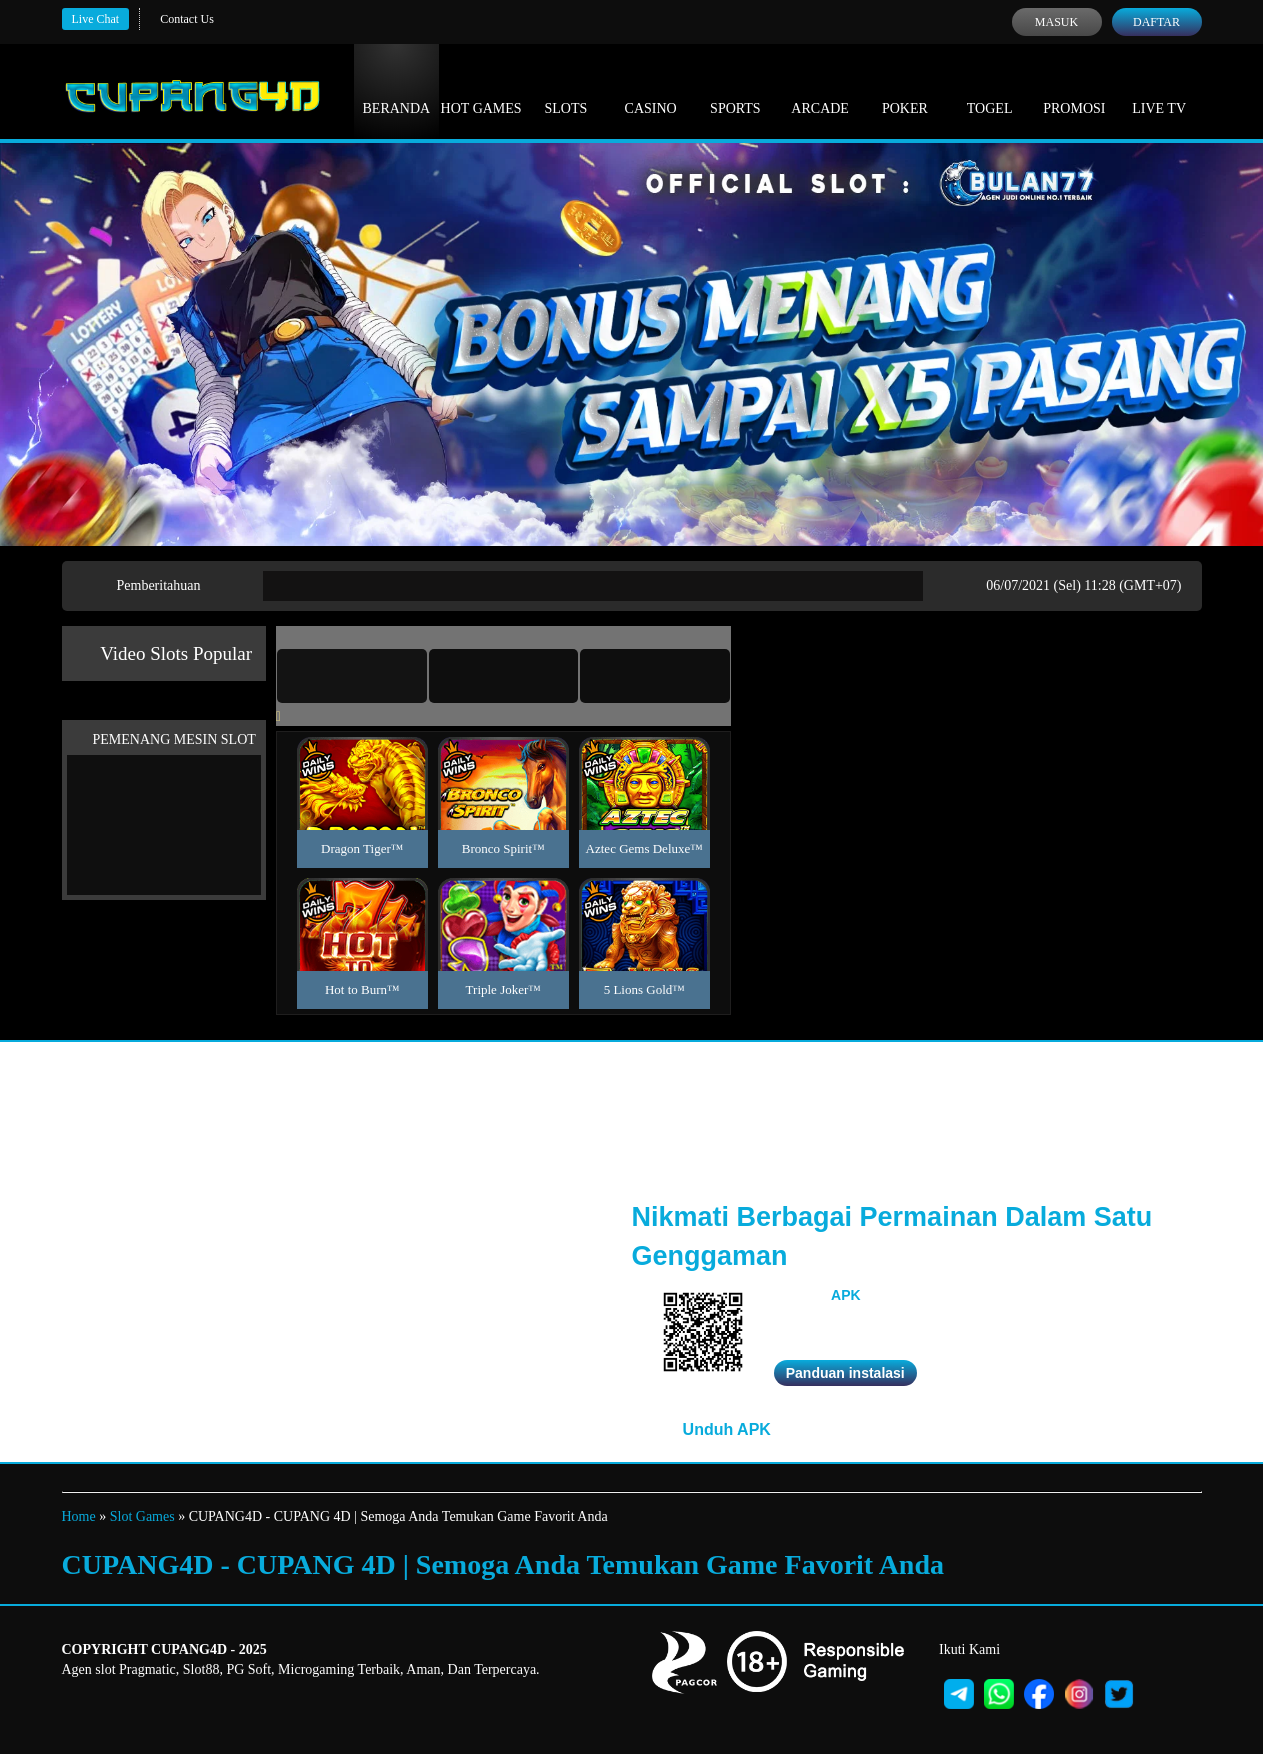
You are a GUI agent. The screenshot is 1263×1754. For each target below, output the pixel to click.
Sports (735, 90)
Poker (905, 90)
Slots (565, 90)
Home (79, 1516)
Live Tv (1159, 90)
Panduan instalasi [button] (845, 1373)
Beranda (397, 90)
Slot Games (142, 1516)
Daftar (1156, 22)
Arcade (820, 90)
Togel (990, 90)
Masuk (1056, 22)
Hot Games (481, 90)
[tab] (352, 676)
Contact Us (187, 19)
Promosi (1074, 90)
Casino (651, 90)
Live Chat (96, 19)
